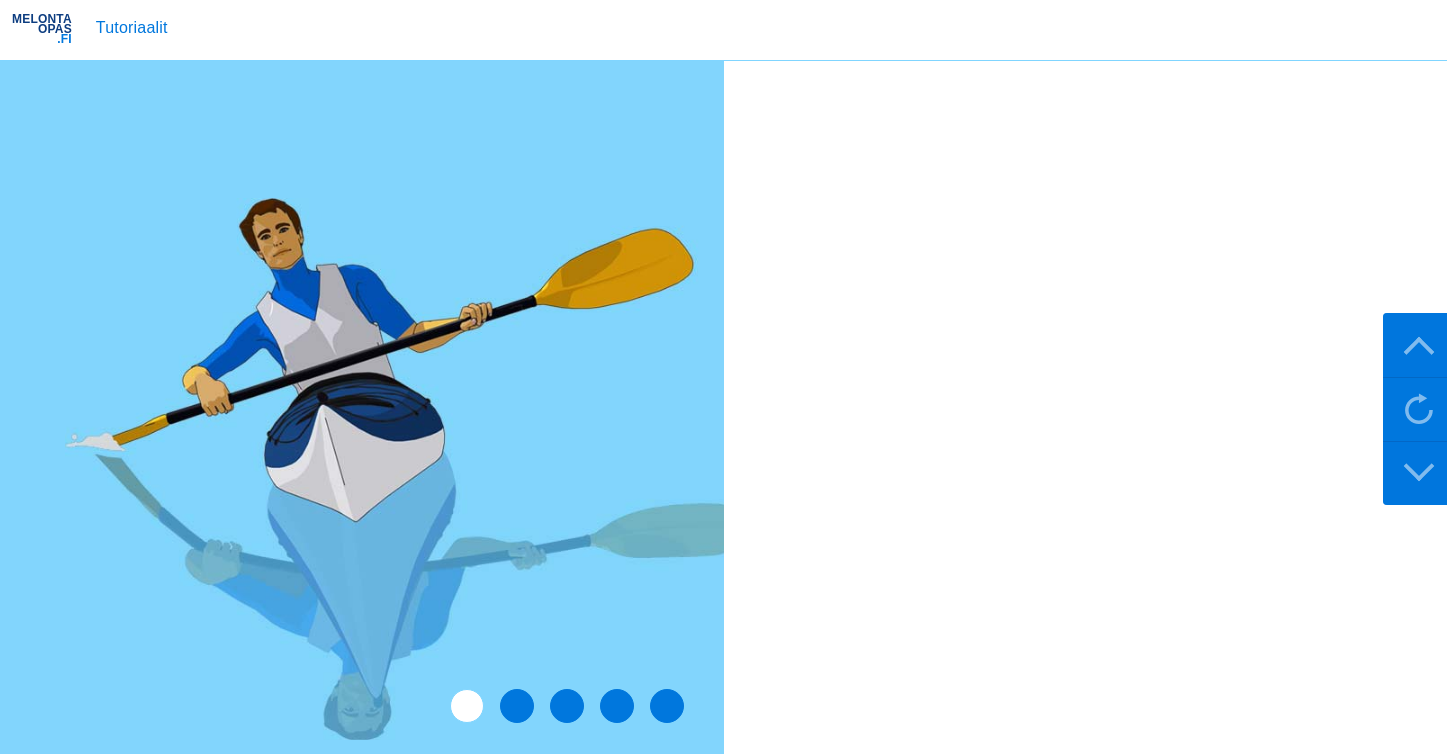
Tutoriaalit (132, 27)
